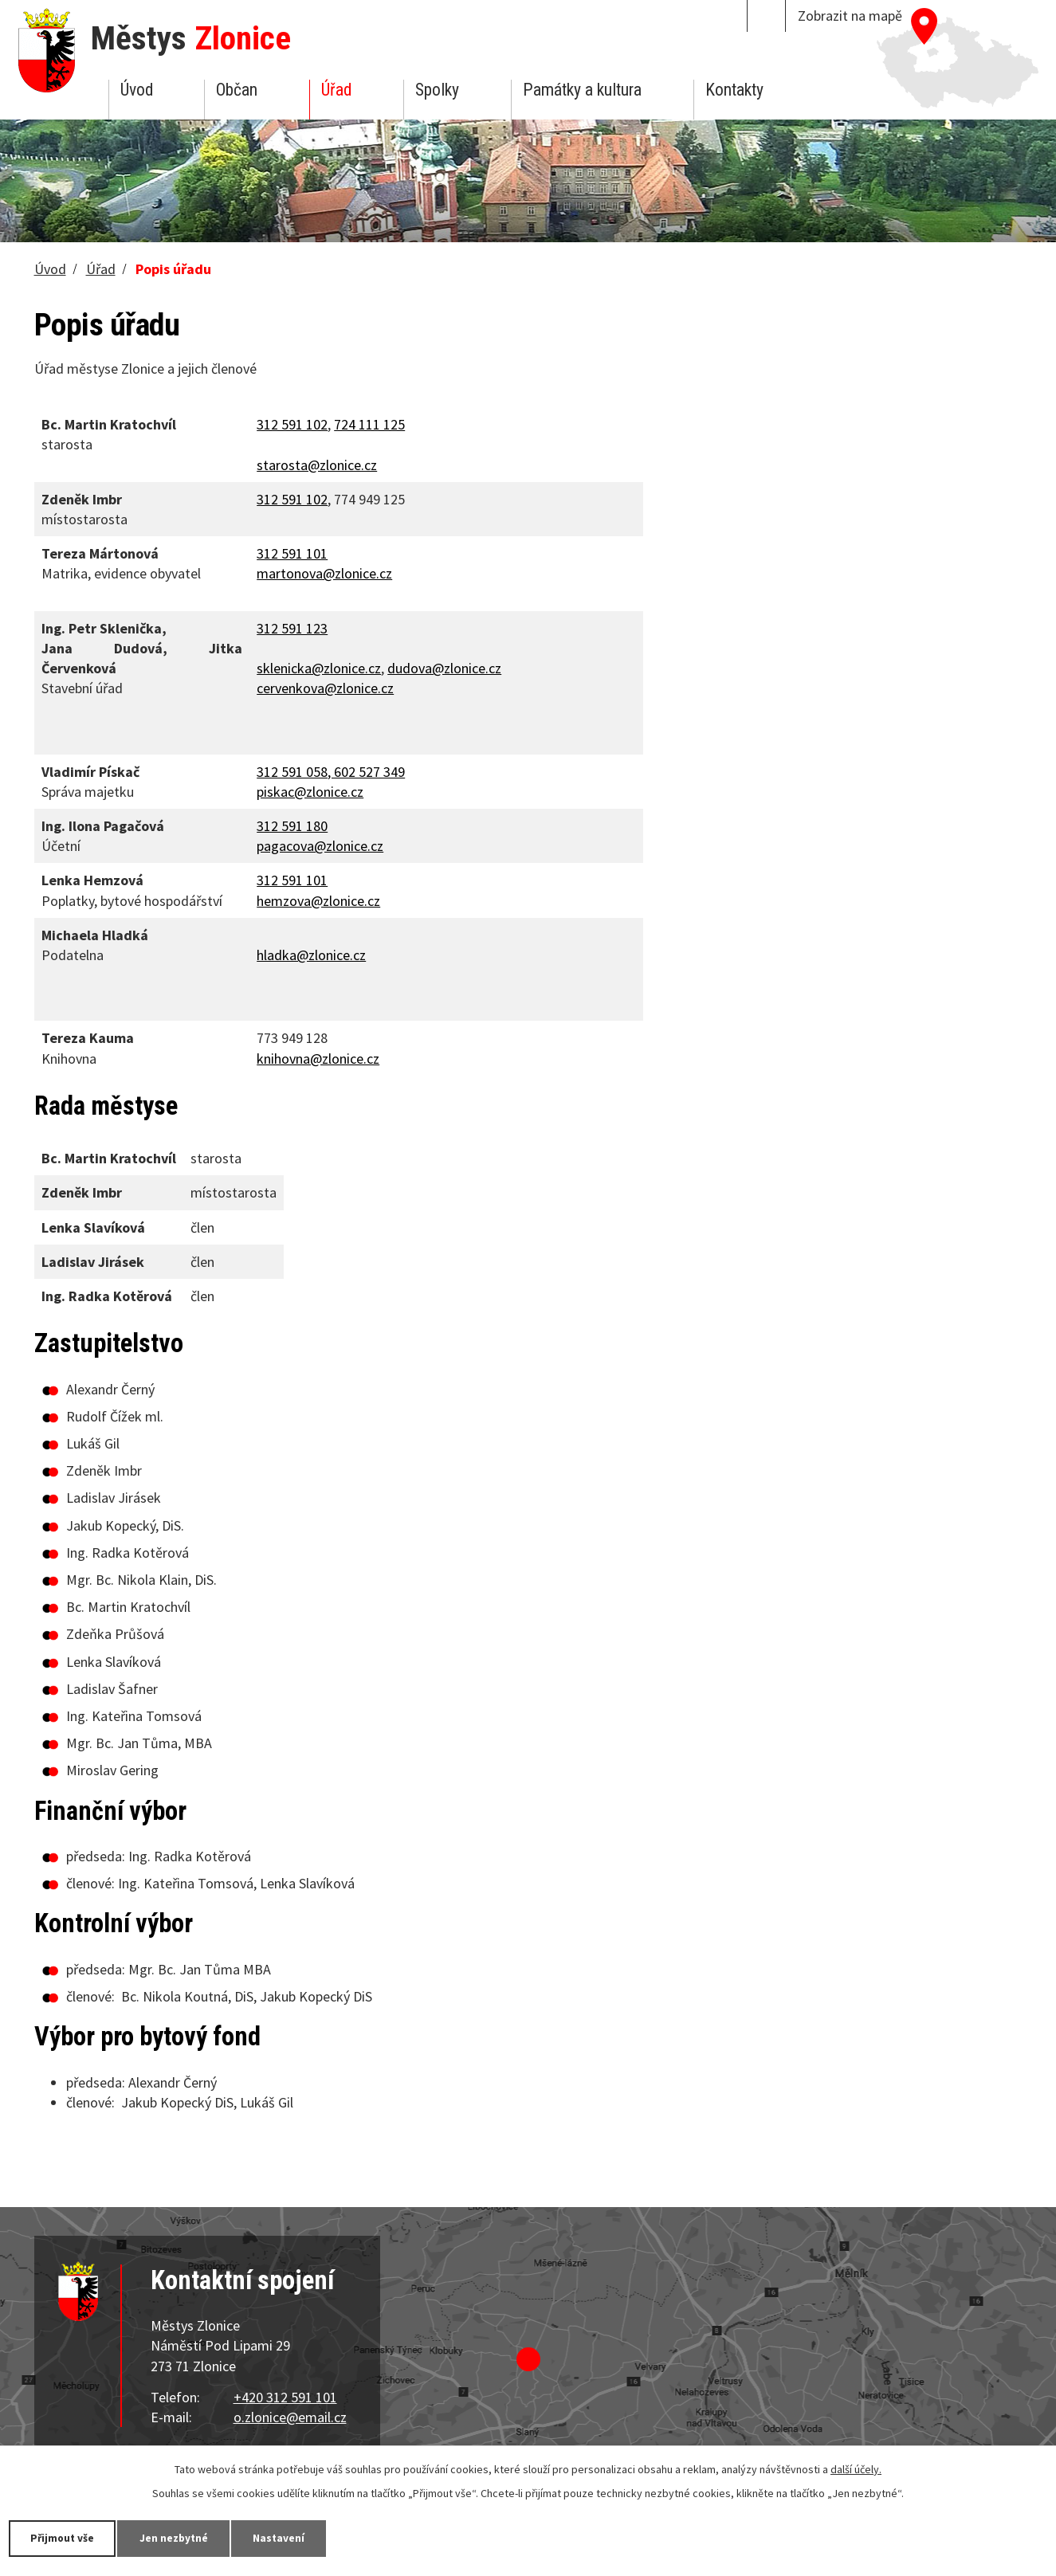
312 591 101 (292, 880)
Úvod (136, 90)
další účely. (855, 2468)
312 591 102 (292, 424)
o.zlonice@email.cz (290, 2417)
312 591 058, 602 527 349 (331, 772)
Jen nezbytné (183, 2538)
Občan (236, 90)
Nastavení (294, 2538)
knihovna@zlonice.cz (318, 1058)
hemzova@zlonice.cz (318, 901)
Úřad (336, 90)
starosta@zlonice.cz (317, 465)
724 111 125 (369, 424)
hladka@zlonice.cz (311, 955)
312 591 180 (292, 826)
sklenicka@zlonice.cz (319, 668)
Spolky (437, 90)
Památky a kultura (582, 90)
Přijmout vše (66, 2538)
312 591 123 (292, 628)
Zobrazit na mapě (850, 15)
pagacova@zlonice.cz (320, 846)
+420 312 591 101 (285, 2397)
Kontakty (734, 90)
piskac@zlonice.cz (310, 791)
